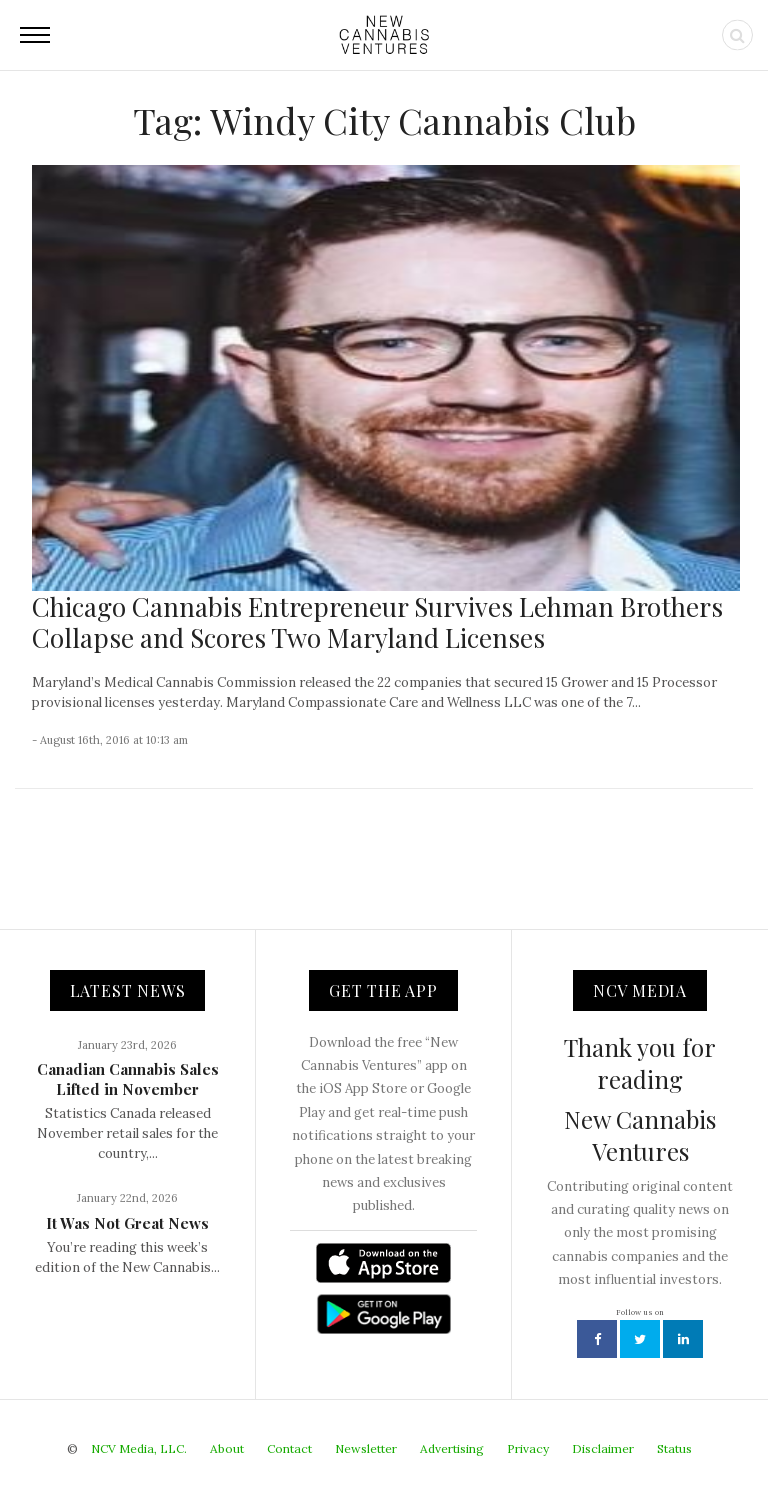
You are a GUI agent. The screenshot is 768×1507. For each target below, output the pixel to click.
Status (674, 1448)
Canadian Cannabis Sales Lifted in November (128, 1079)
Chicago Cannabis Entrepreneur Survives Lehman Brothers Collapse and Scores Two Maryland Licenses (377, 622)
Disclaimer (603, 1448)
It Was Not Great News (127, 1223)
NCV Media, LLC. (139, 1448)
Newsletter (366, 1448)
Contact (289, 1448)
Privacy (528, 1448)
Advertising (452, 1448)
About (227, 1448)
